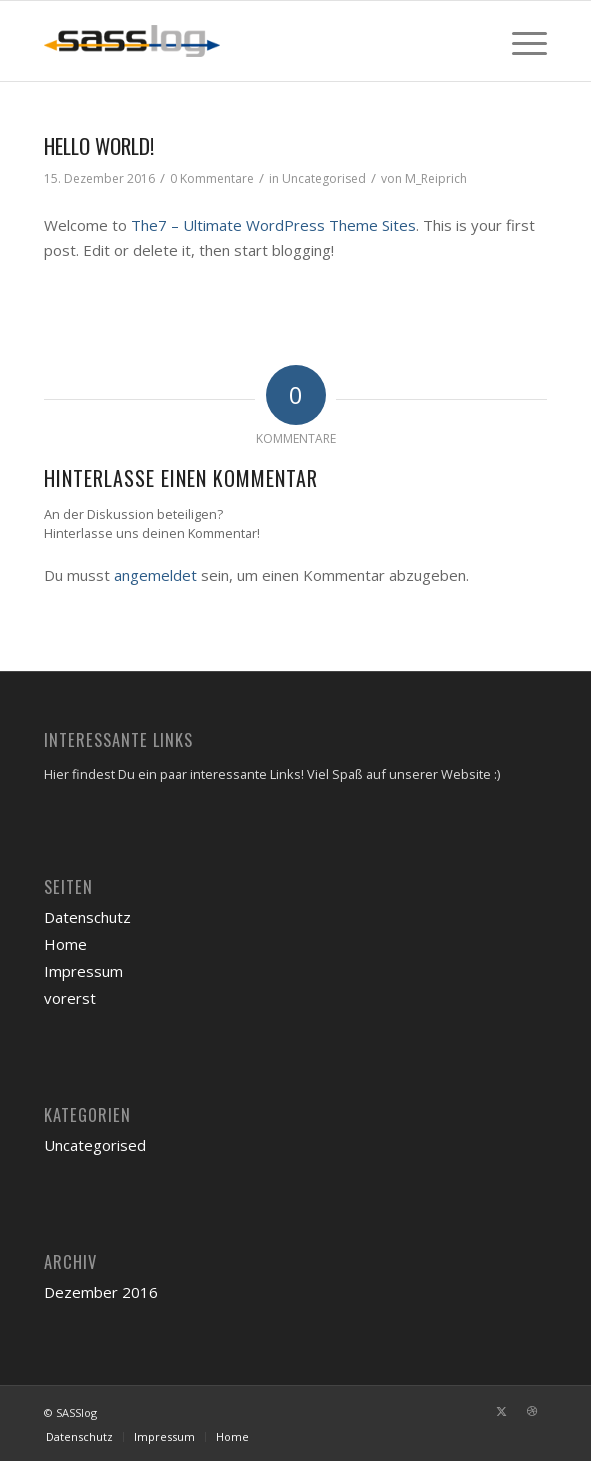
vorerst (70, 998)
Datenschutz (87, 917)
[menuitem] (519, 41)
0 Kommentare (212, 178)
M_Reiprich (436, 178)
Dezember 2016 (101, 1292)
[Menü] (519, 41)
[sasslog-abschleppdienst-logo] (245, 41)
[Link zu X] (502, 1411)
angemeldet (155, 575)
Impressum (83, 971)
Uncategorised (324, 178)
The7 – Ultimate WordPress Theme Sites (273, 225)
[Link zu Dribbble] (532, 1411)
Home (65, 944)
